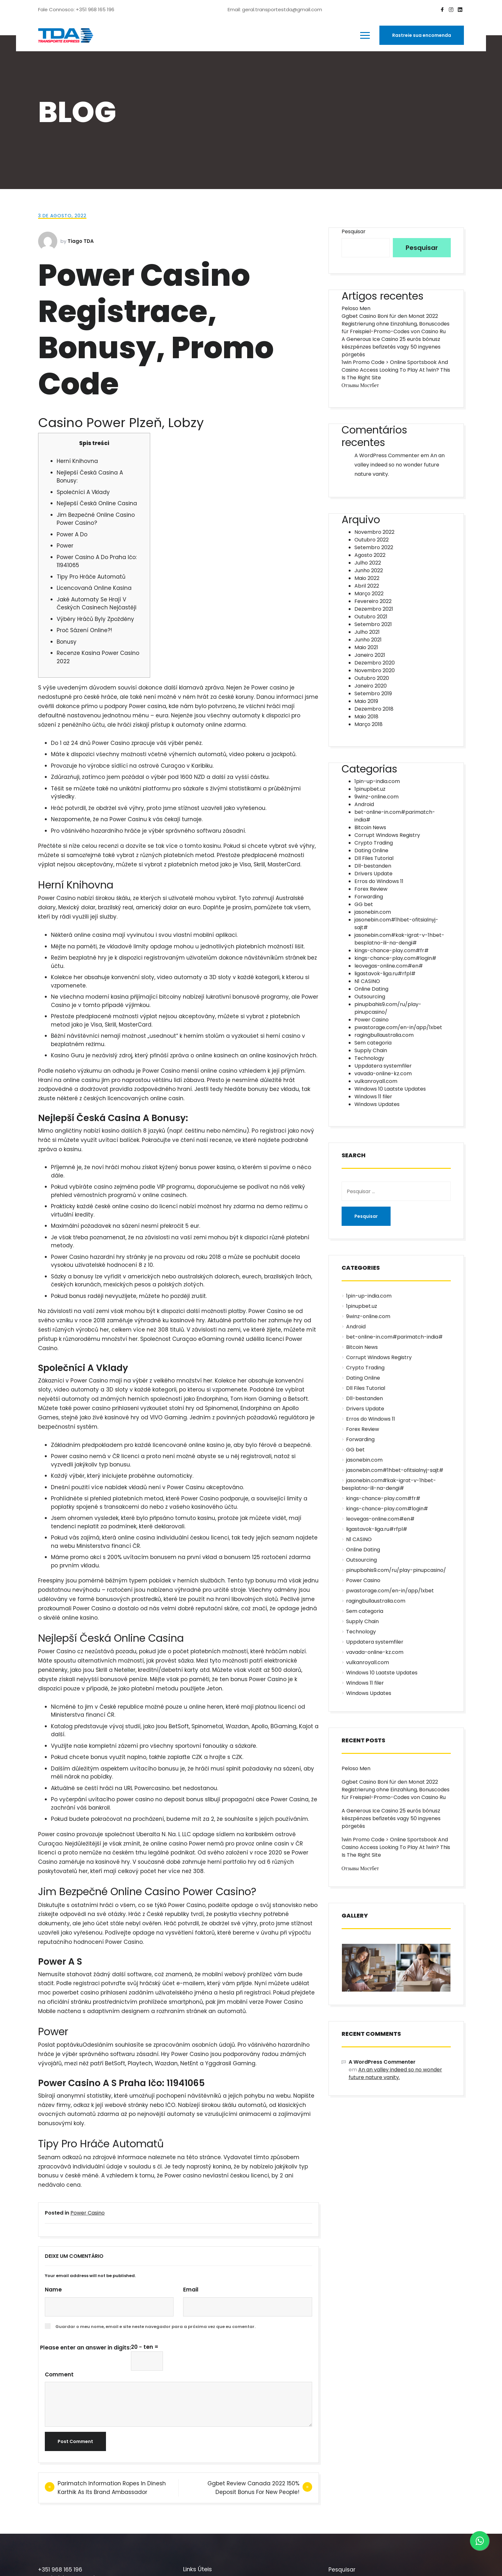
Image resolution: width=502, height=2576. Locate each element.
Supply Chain (370, 1050)
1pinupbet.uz (369, 789)
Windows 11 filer (373, 1096)
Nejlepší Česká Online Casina (97, 503)
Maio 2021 (366, 647)
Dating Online (371, 850)
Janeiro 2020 (370, 685)
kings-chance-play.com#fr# (391, 950)
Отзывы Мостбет (360, 385)
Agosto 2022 (369, 555)
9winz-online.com (376, 796)
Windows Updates (377, 1104)
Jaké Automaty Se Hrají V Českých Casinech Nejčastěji (96, 604)
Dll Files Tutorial (373, 858)
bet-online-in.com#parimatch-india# (394, 1337)
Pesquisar (354, 231)
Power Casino (87, 2213)
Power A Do (72, 534)
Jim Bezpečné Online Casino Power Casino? (96, 519)
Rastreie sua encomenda (421, 35)
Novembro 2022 (374, 532)
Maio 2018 (366, 716)
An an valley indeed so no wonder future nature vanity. (399, 465)
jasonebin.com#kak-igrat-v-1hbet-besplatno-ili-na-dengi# (399, 938)
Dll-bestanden (372, 866)
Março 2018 (368, 724)
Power (65, 545)
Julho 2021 (367, 632)
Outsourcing (369, 996)
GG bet (363, 904)
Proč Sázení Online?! (84, 630)
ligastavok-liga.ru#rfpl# (385, 973)
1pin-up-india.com (377, 781)
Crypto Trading (373, 842)
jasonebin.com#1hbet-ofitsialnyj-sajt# (394, 1470)
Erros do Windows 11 (378, 881)
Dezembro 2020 (374, 662)
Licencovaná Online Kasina (94, 588)
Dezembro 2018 (373, 709)
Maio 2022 (366, 578)
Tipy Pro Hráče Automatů (91, 577)
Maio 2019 (366, 701)
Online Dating (371, 989)
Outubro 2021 (370, 616)
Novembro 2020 (374, 670)
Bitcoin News (370, 827)
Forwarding (368, 896)
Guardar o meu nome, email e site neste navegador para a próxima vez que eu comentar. (155, 2327)
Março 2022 (369, 593)
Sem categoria (373, 1042)
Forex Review (370, 889)
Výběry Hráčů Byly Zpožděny (95, 619)
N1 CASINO (367, 981)
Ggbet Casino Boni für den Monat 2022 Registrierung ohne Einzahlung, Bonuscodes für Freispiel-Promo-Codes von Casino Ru (395, 323)
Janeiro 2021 (369, 655)
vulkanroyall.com (375, 1081)
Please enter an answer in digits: (85, 2347)
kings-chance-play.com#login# (395, 958)
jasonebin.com (372, 912)
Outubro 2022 (371, 539)
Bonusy (67, 642)
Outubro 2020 (371, 678)
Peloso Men (356, 308)
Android (364, 804)
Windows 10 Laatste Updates (390, 1089)
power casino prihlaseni (106, 1408)
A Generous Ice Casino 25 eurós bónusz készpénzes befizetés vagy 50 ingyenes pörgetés (391, 346)
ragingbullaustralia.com (384, 1035)
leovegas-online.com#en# (388, 966)
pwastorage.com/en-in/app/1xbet (398, 1027)
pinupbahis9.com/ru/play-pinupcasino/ (396, 1570)
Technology (369, 1058)
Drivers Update (373, 873)
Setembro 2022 (373, 547)
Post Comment (75, 2441)
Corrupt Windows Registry (387, 835)
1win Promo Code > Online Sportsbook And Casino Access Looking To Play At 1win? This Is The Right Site (396, 370)
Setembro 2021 (373, 624)
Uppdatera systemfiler (383, 1065)
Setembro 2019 (373, 693)
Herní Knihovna (77, 461)
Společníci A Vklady (83, 492)
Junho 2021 (368, 639)
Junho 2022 (368, 570)
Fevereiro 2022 (373, 601)
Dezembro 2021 (373, 609)
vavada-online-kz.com (383, 1073)
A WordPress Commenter (386, 455)
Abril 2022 (366, 586)
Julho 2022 (367, 562)
